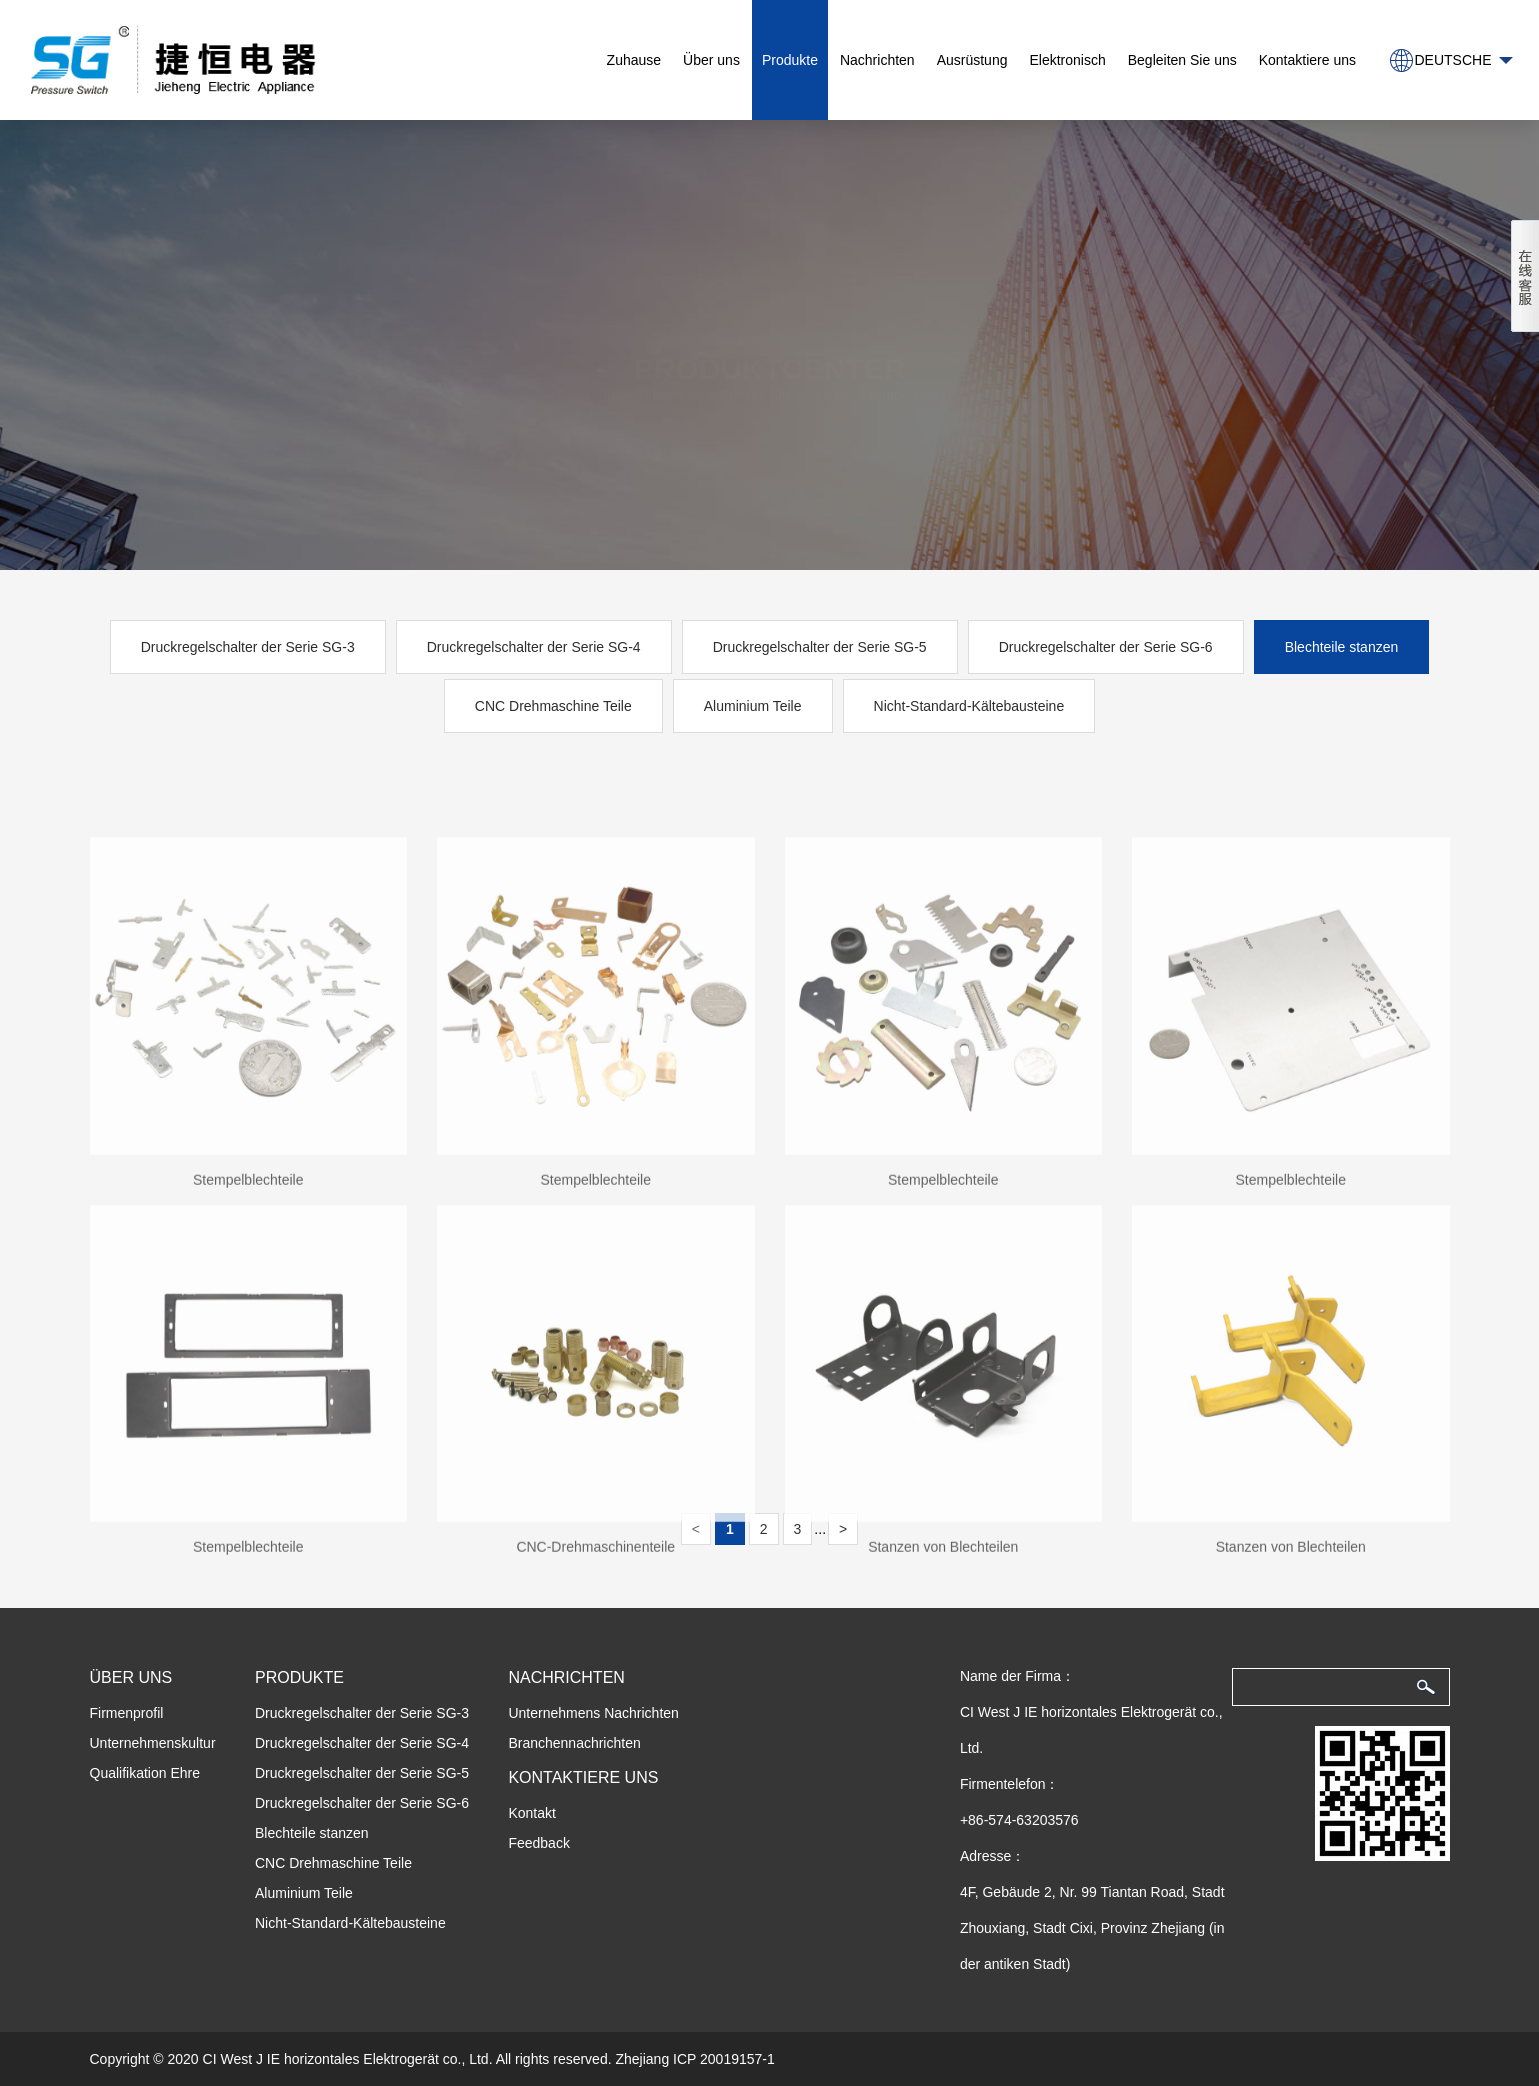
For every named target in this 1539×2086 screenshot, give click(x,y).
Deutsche (1452, 60)
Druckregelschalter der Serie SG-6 (1106, 647)
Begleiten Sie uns (1182, 60)
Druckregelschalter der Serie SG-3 (248, 647)
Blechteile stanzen (1342, 647)
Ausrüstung (972, 60)
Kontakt (531, 1813)
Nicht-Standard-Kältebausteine (969, 706)
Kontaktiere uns (1307, 60)
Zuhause (634, 60)
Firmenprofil (127, 1713)
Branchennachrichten (574, 1743)
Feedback (538, 1843)
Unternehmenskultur (153, 1743)
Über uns (711, 60)
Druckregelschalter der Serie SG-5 (820, 647)
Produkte (790, 60)
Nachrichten (877, 60)
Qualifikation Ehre (145, 1773)
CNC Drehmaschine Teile (553, 706)
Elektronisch (1067, 60)
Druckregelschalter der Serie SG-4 (534, 647)
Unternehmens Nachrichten (593, 1713)
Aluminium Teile (753, 706)
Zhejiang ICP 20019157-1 (694, 2059)
